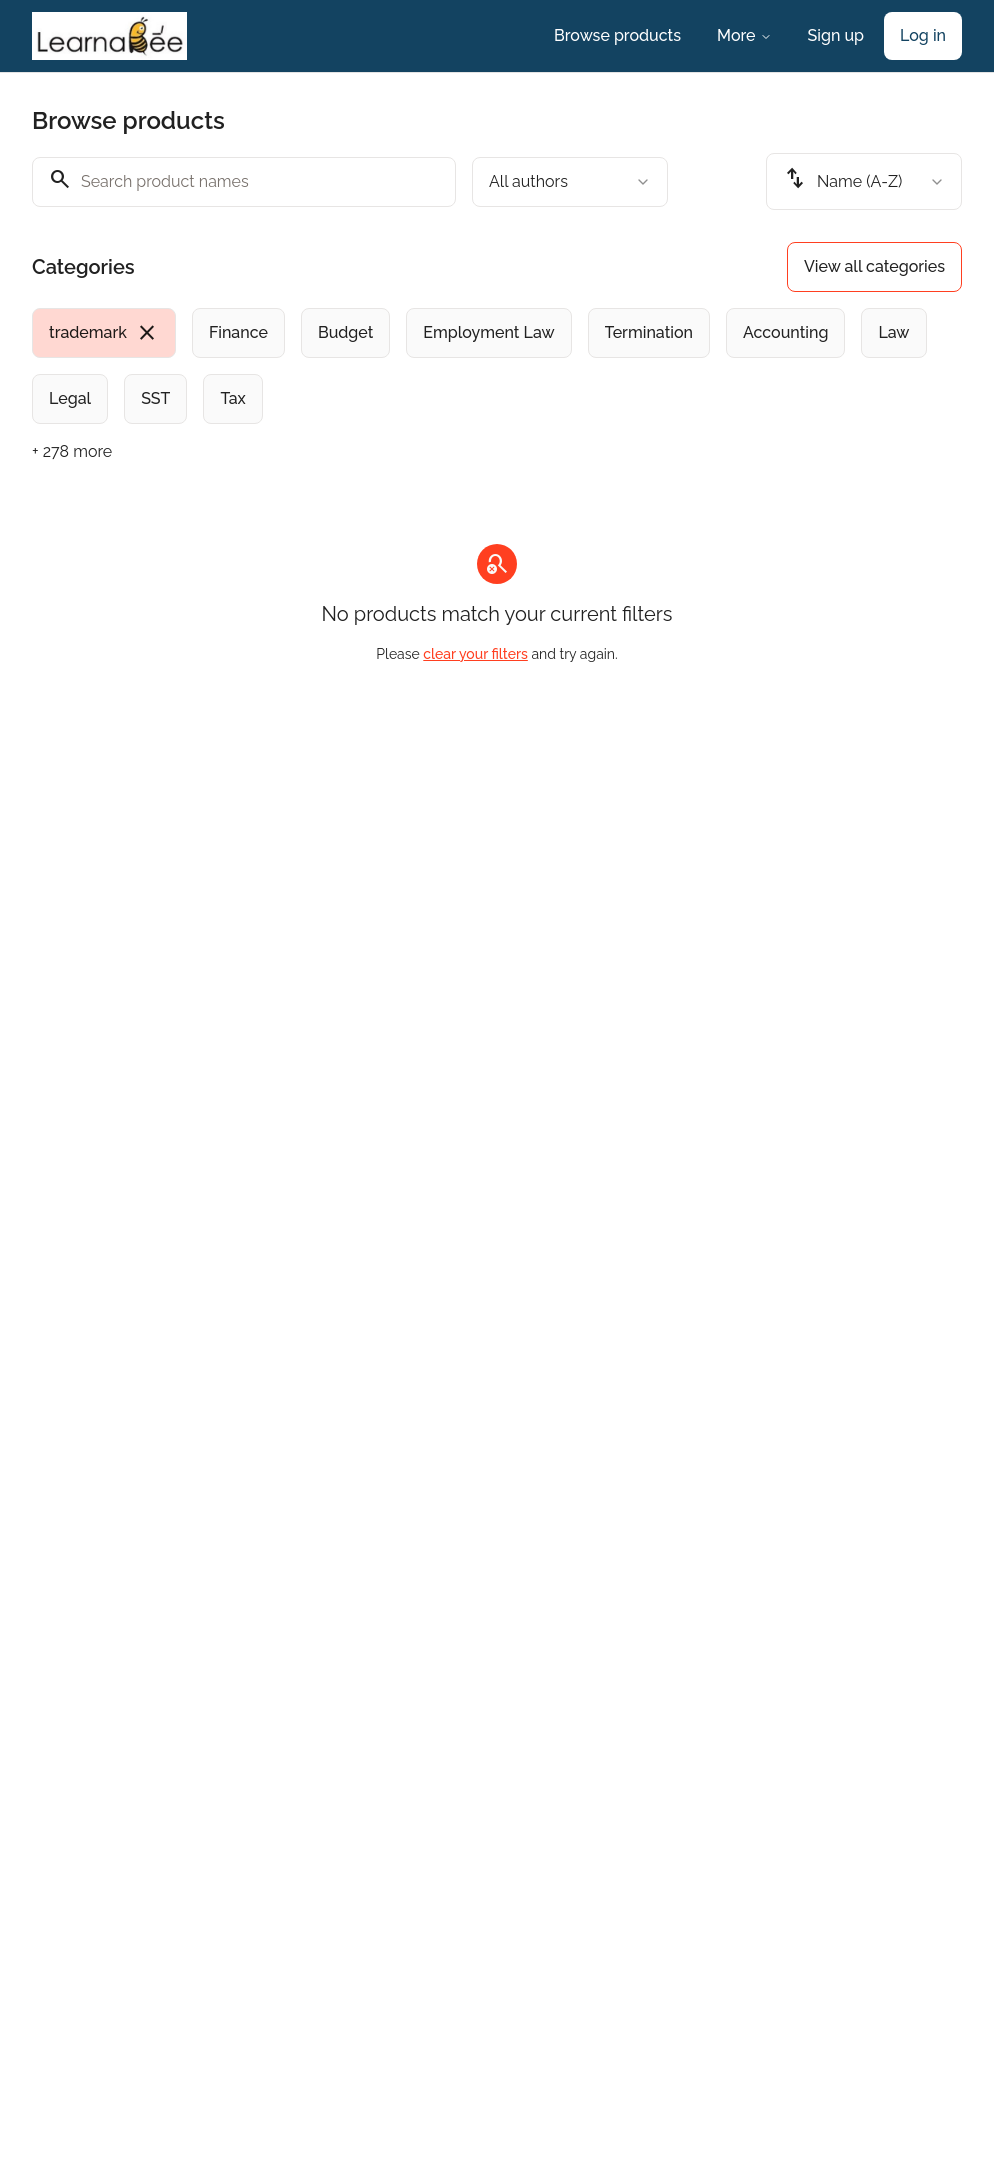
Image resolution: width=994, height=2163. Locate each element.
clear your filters (475, 654)
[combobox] (570, 182)
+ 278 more (72, 451)
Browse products (617, 35)
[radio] (104, 333)
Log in (923, 35)
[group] (497, 366)
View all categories (874, 266)
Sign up (836, 35)
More (744, 35)
